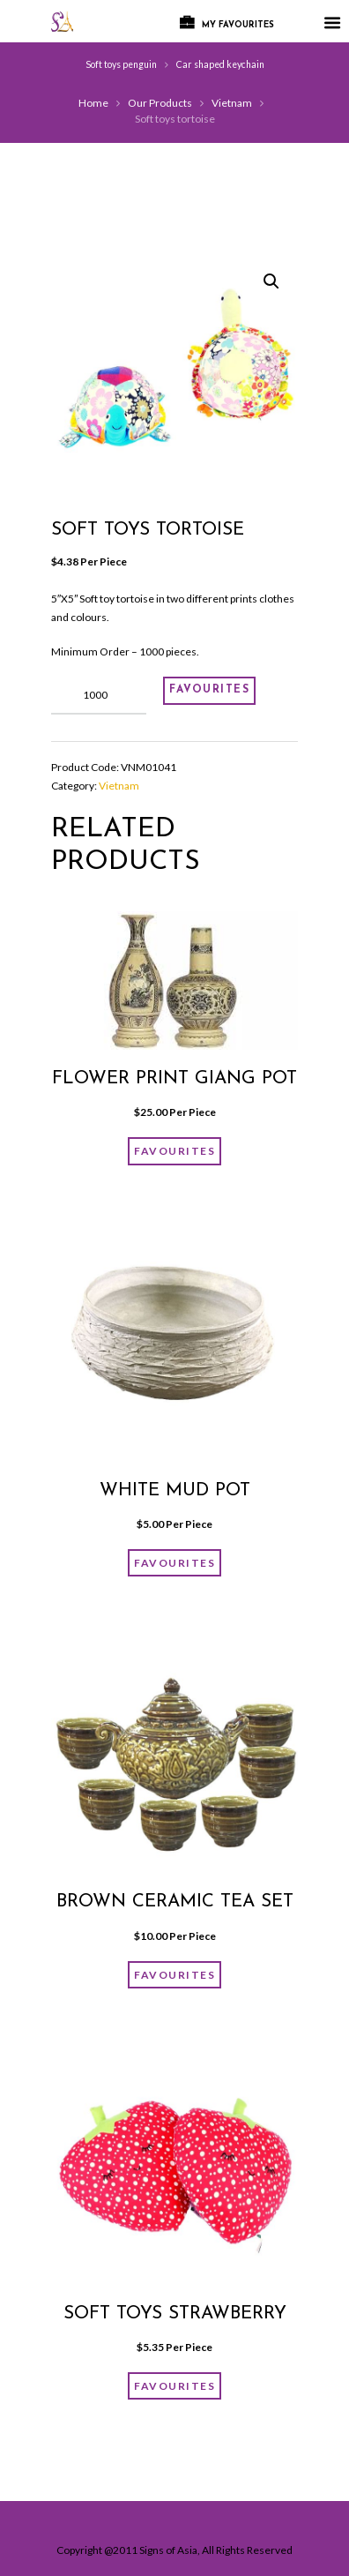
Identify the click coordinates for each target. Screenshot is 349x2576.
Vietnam (232, 102)
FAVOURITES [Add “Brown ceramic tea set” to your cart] (174, 1974)
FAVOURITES (209, 690)
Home (93, 102)
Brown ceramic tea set (174, 1902)
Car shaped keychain (220, 64)
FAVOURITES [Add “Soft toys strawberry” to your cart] (174, 2386)
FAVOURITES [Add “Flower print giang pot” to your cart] (174, 1150)
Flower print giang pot (174, 1079)
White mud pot (175, 1491)
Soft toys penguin (121, 64)
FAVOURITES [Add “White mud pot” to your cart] (174, 1562)
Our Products (160, 102)
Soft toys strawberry (174, 2314)
